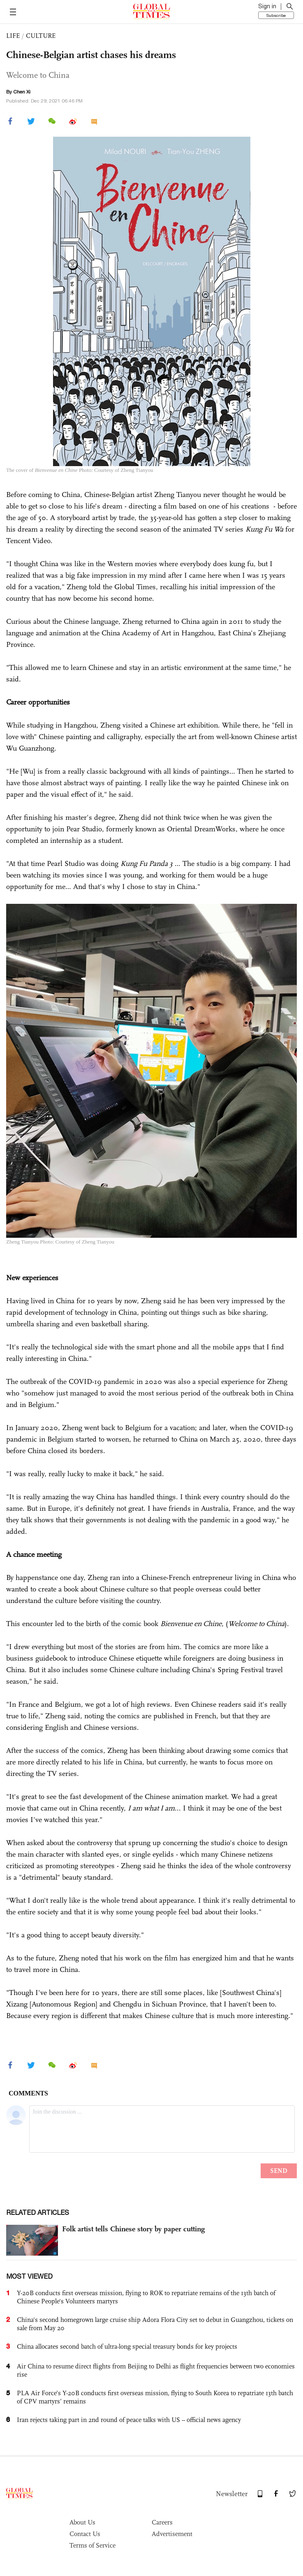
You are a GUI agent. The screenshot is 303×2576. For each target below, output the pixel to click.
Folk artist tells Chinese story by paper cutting (133, 2228)
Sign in (267, 6)
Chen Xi (21, 92)
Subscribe (276, 15)
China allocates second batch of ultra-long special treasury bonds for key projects (127, 2346)
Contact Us (84, 2534)
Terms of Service (92, 2545)
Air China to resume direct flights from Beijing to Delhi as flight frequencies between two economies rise (156, 2370)
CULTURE (41, 36)
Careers (162, 2522)
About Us (82, 2522)
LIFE (13, 36)
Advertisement (172, 2534)
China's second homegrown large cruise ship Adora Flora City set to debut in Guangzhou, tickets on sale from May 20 (155, 2324)
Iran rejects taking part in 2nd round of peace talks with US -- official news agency (129, 2420)
